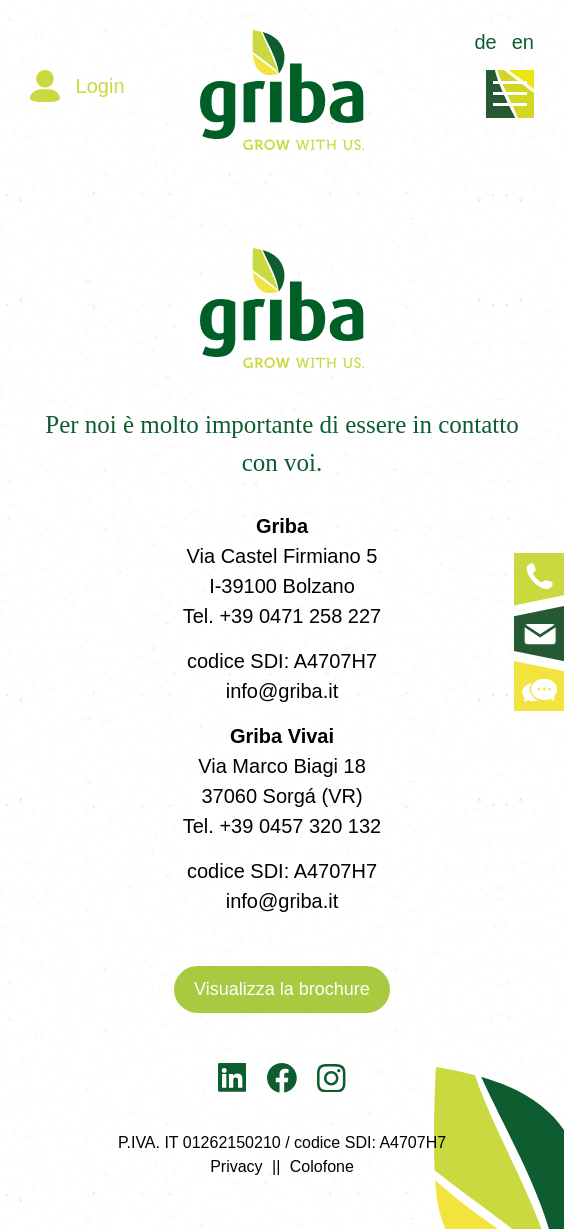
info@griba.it (282, 691)
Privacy (236, 1166)
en (523, 42)
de (486, 42)
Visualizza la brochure (282, 989)
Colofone (322, 1166)
